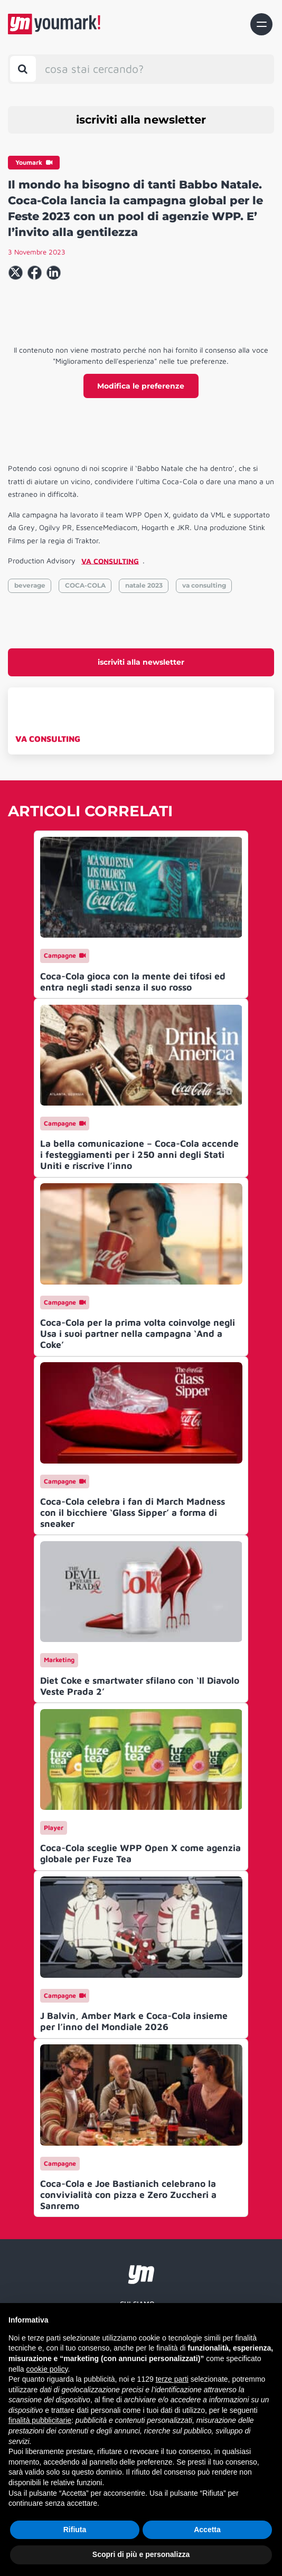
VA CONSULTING (47, 738)
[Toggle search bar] (23, 69)
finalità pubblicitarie (39, 2420)
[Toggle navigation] (261, 24)
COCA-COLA (85, 585)
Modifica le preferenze (140, 386)
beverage (29, 585)
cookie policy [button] (47, 2369)
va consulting (204, 585)
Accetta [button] (207, 2529)
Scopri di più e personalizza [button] (141, 2554)
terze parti (172, 2379)
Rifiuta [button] (75, 2529)
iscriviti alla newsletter (141, 119)
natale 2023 (144, 585)
